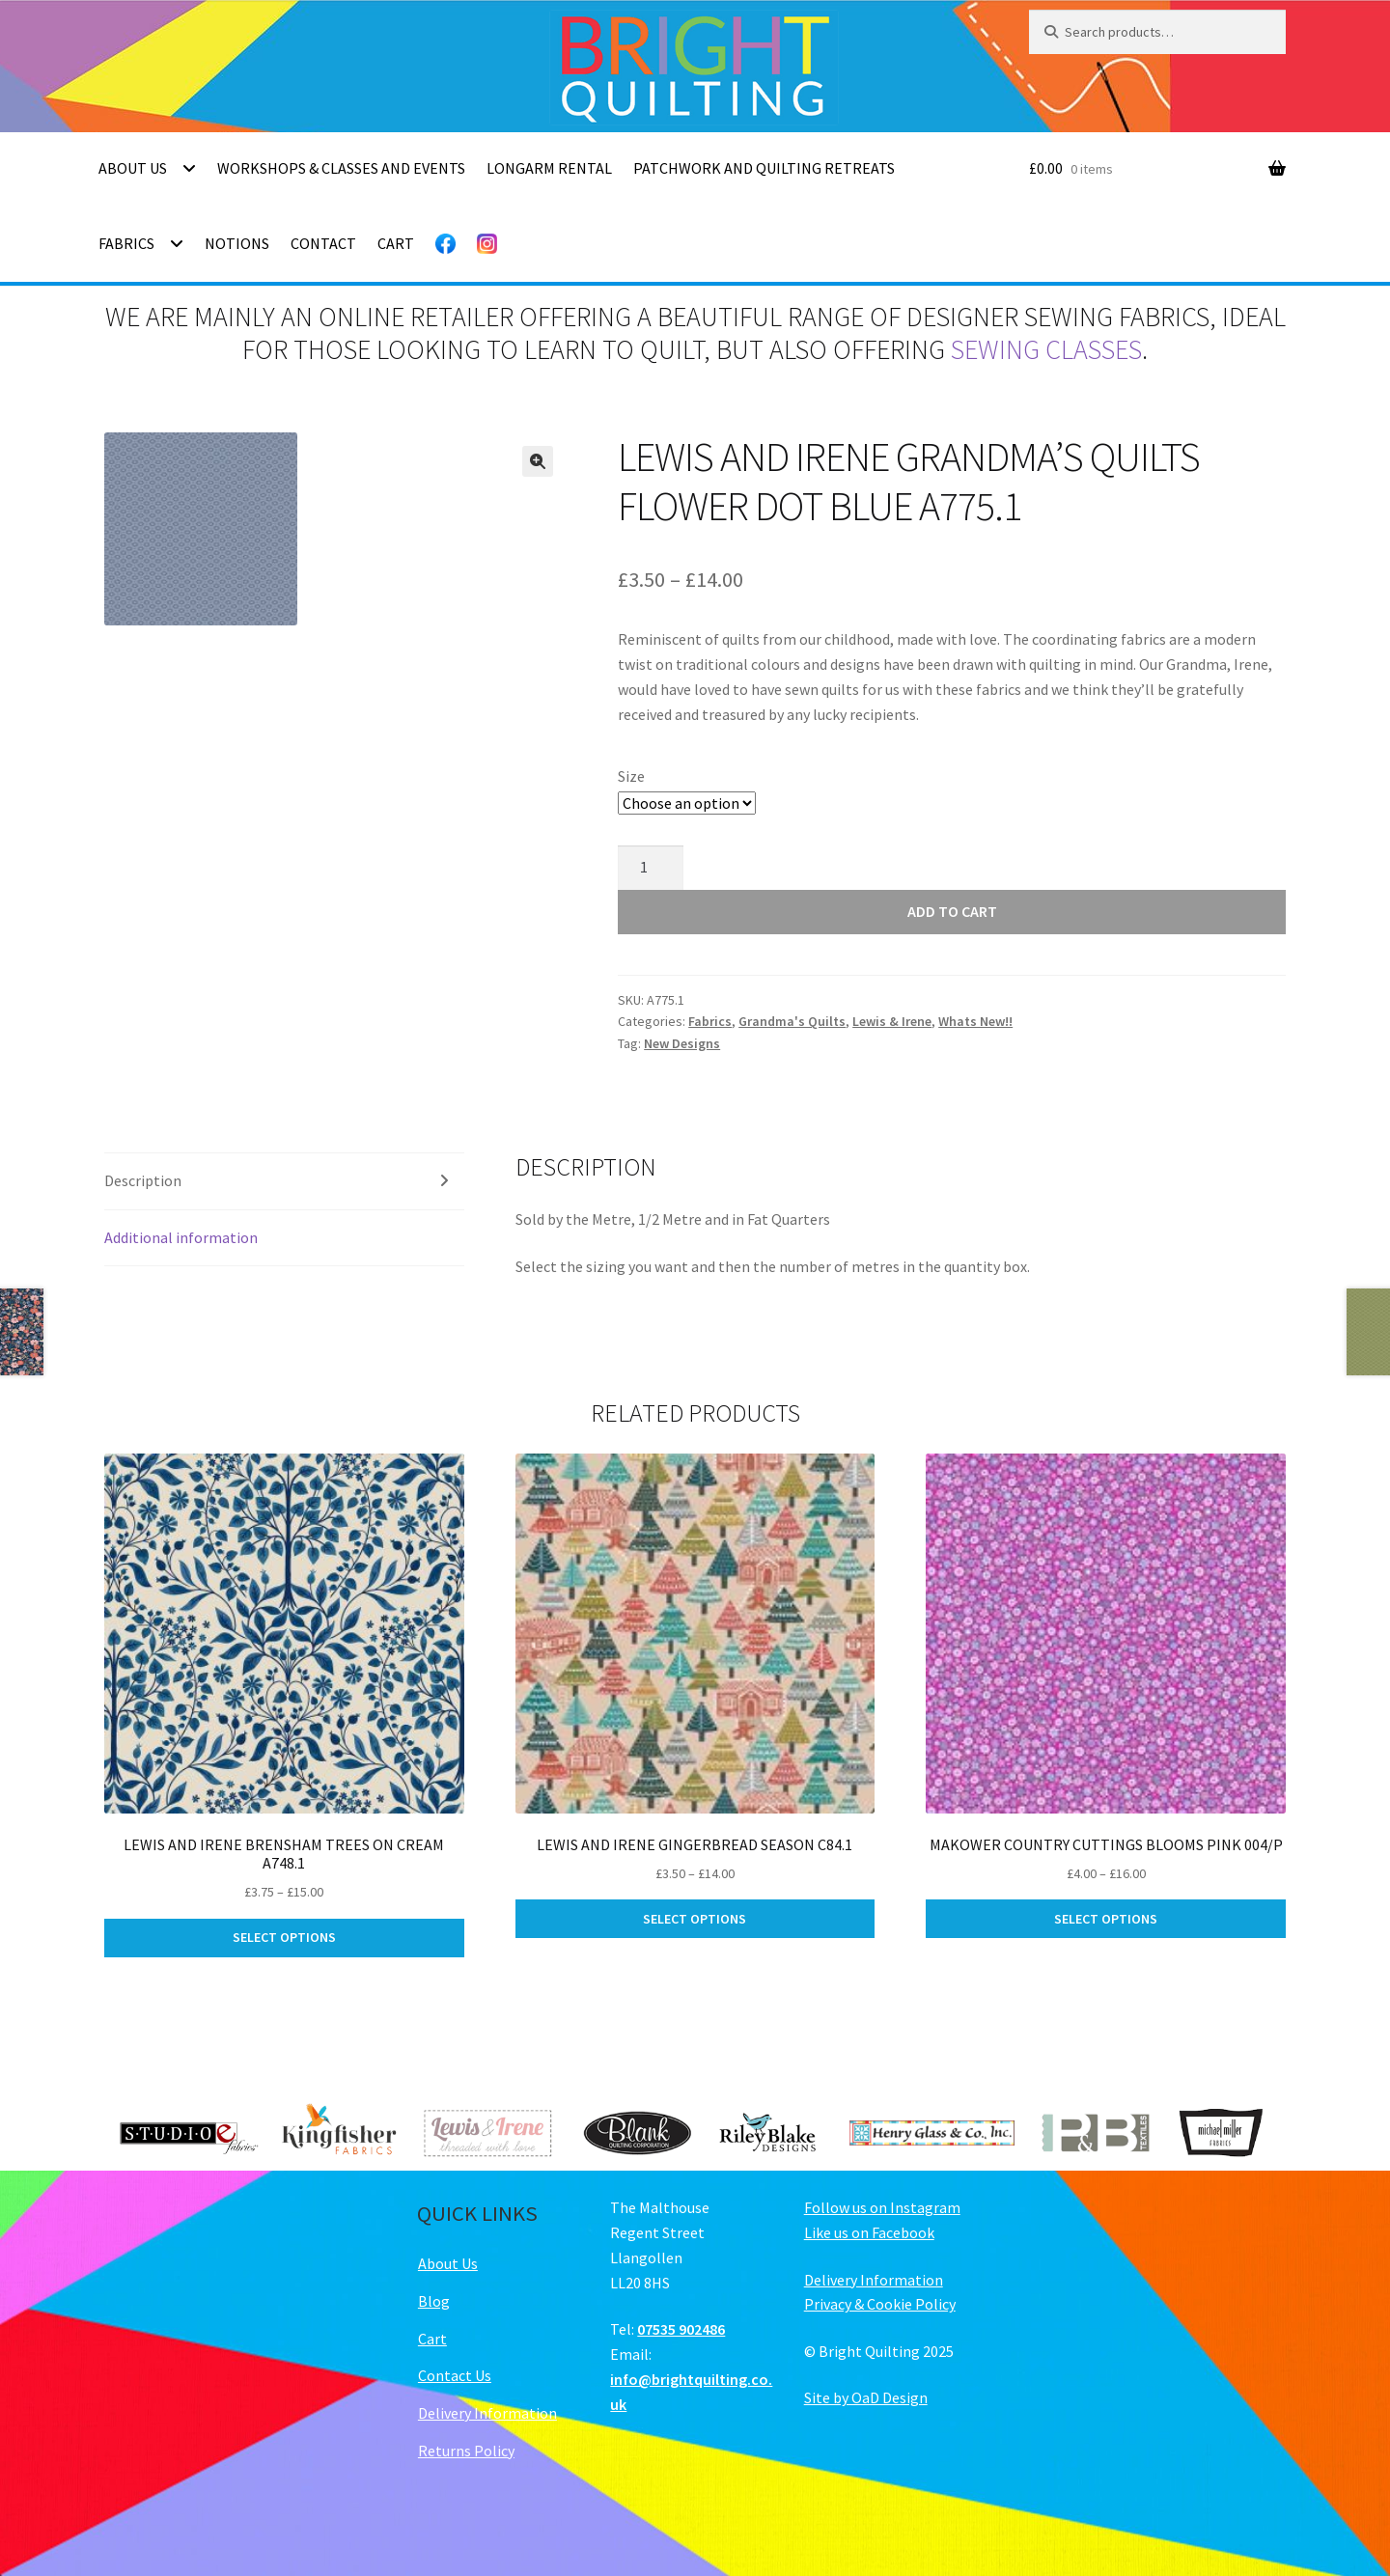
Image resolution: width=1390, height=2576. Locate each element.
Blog (434, 2301)
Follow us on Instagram (882, 2207)
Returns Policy (466, 2450)
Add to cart (952, 911)
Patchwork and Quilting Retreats (764, 168)
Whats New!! (975, 1021)
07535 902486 (681, 2329)
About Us (132, 168)
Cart (395, 243)
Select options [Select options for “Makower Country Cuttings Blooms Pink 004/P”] (1105, 1918)
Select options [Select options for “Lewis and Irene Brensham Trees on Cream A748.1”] (284, 1937)
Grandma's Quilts (792, 1021)
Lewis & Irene (891, 1021)
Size (631, 776)
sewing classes (1046, 349)
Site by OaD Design (866, 2397)
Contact (323, 243)
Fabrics (126, 243)
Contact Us (454, 2375)
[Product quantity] (650, 867)
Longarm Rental (549, 168)
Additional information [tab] (181, 1237)
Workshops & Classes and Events (341, 168)
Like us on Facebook (869, 2232)
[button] (537, 461)
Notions (237, 243)
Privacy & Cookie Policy (880, 2303)
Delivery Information (487, 2413)
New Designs (682, 1043)
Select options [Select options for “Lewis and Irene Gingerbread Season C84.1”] (694, 1918)
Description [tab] (142, 1180)
